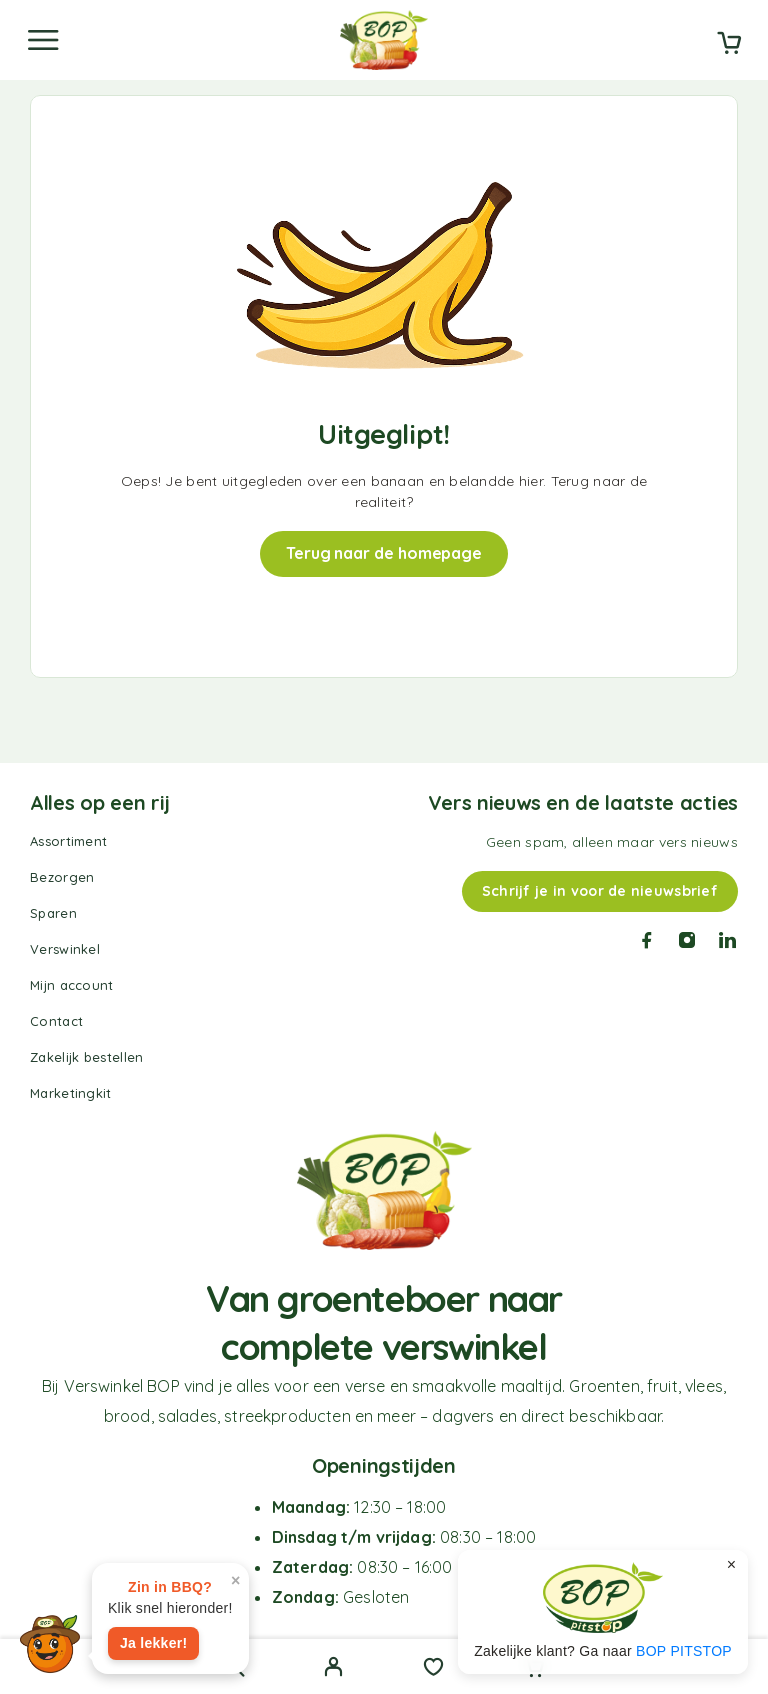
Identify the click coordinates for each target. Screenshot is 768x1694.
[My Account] (333, 1669)
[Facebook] (647, 940)
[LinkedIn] (728, 940)
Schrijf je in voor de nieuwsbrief (600, 891)
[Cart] (729, 45)
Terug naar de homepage (384, 553)
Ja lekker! (153, 1643)
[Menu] (43, 40)
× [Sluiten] (731, 1564)
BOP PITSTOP (684, 1651)
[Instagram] (687, 940)
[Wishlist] (433, 1669)
